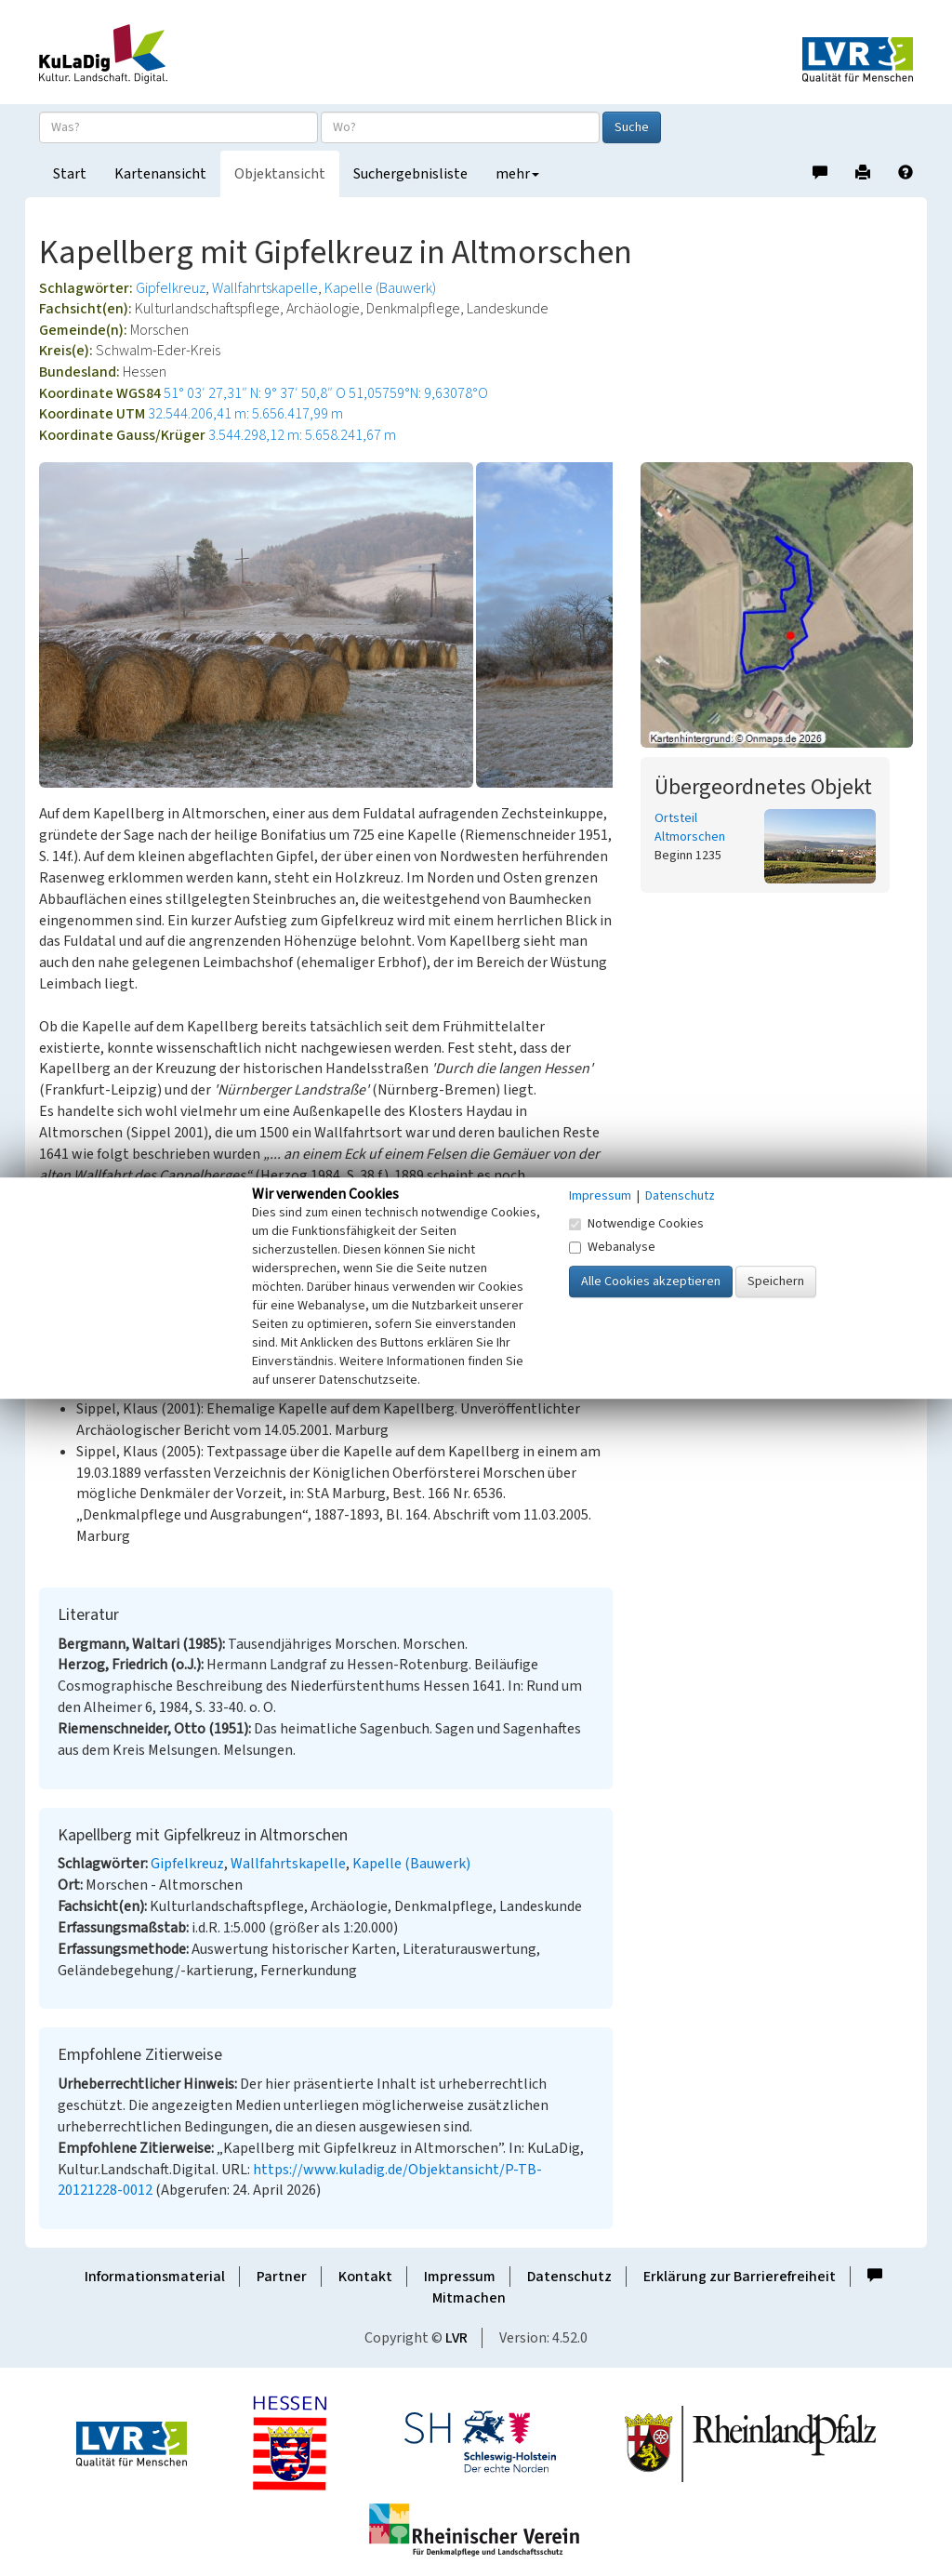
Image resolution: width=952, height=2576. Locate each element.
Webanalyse (612, 1247)
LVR (456, 2338)
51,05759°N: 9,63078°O (418, 393)
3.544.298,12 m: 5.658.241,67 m (302, 435)
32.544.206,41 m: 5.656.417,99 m (245, 414)
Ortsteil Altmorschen (689, 827)
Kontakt (365, 2276)
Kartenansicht (160, 174)
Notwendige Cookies (636, 1224)
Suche (632, 127)
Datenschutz (569, 2276)
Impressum (460, 2276)
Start (69, 174)
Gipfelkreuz (170, 288)
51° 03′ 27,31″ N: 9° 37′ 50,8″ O (255, 393)
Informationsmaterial (155, 2276)
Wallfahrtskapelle (265, 288)
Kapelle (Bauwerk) (380, 288)
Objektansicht (279, 174)
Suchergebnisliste (410, 174)
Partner (282, 2276)
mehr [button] (517, 174)
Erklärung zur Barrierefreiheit (739, 2276)
